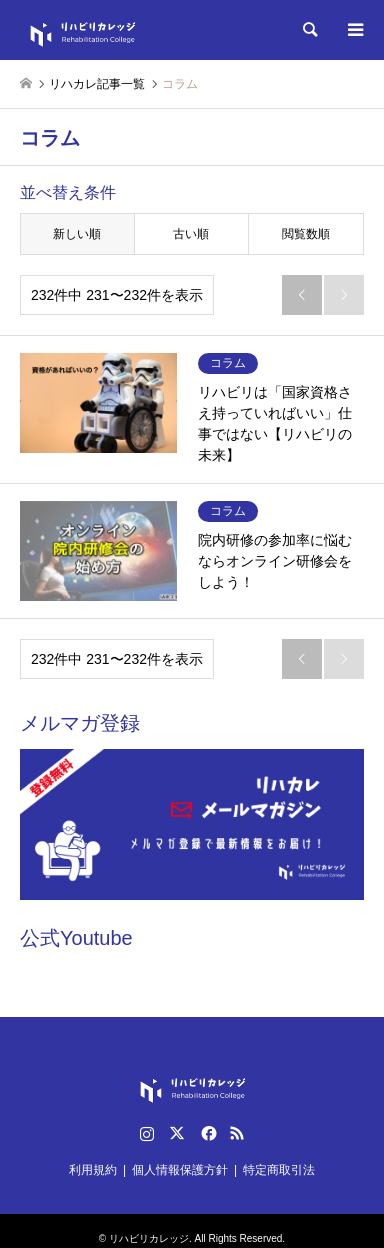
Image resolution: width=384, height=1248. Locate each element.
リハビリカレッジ (149, 1238)
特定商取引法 (279, 1170)
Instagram (147, 1133)
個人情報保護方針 (180, 1170)
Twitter (177, 1133)
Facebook (207, 1133)
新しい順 (77, 234)
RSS (237, 1133)
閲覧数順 (306, 234)
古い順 (191, 234)
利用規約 (93, 1170)
